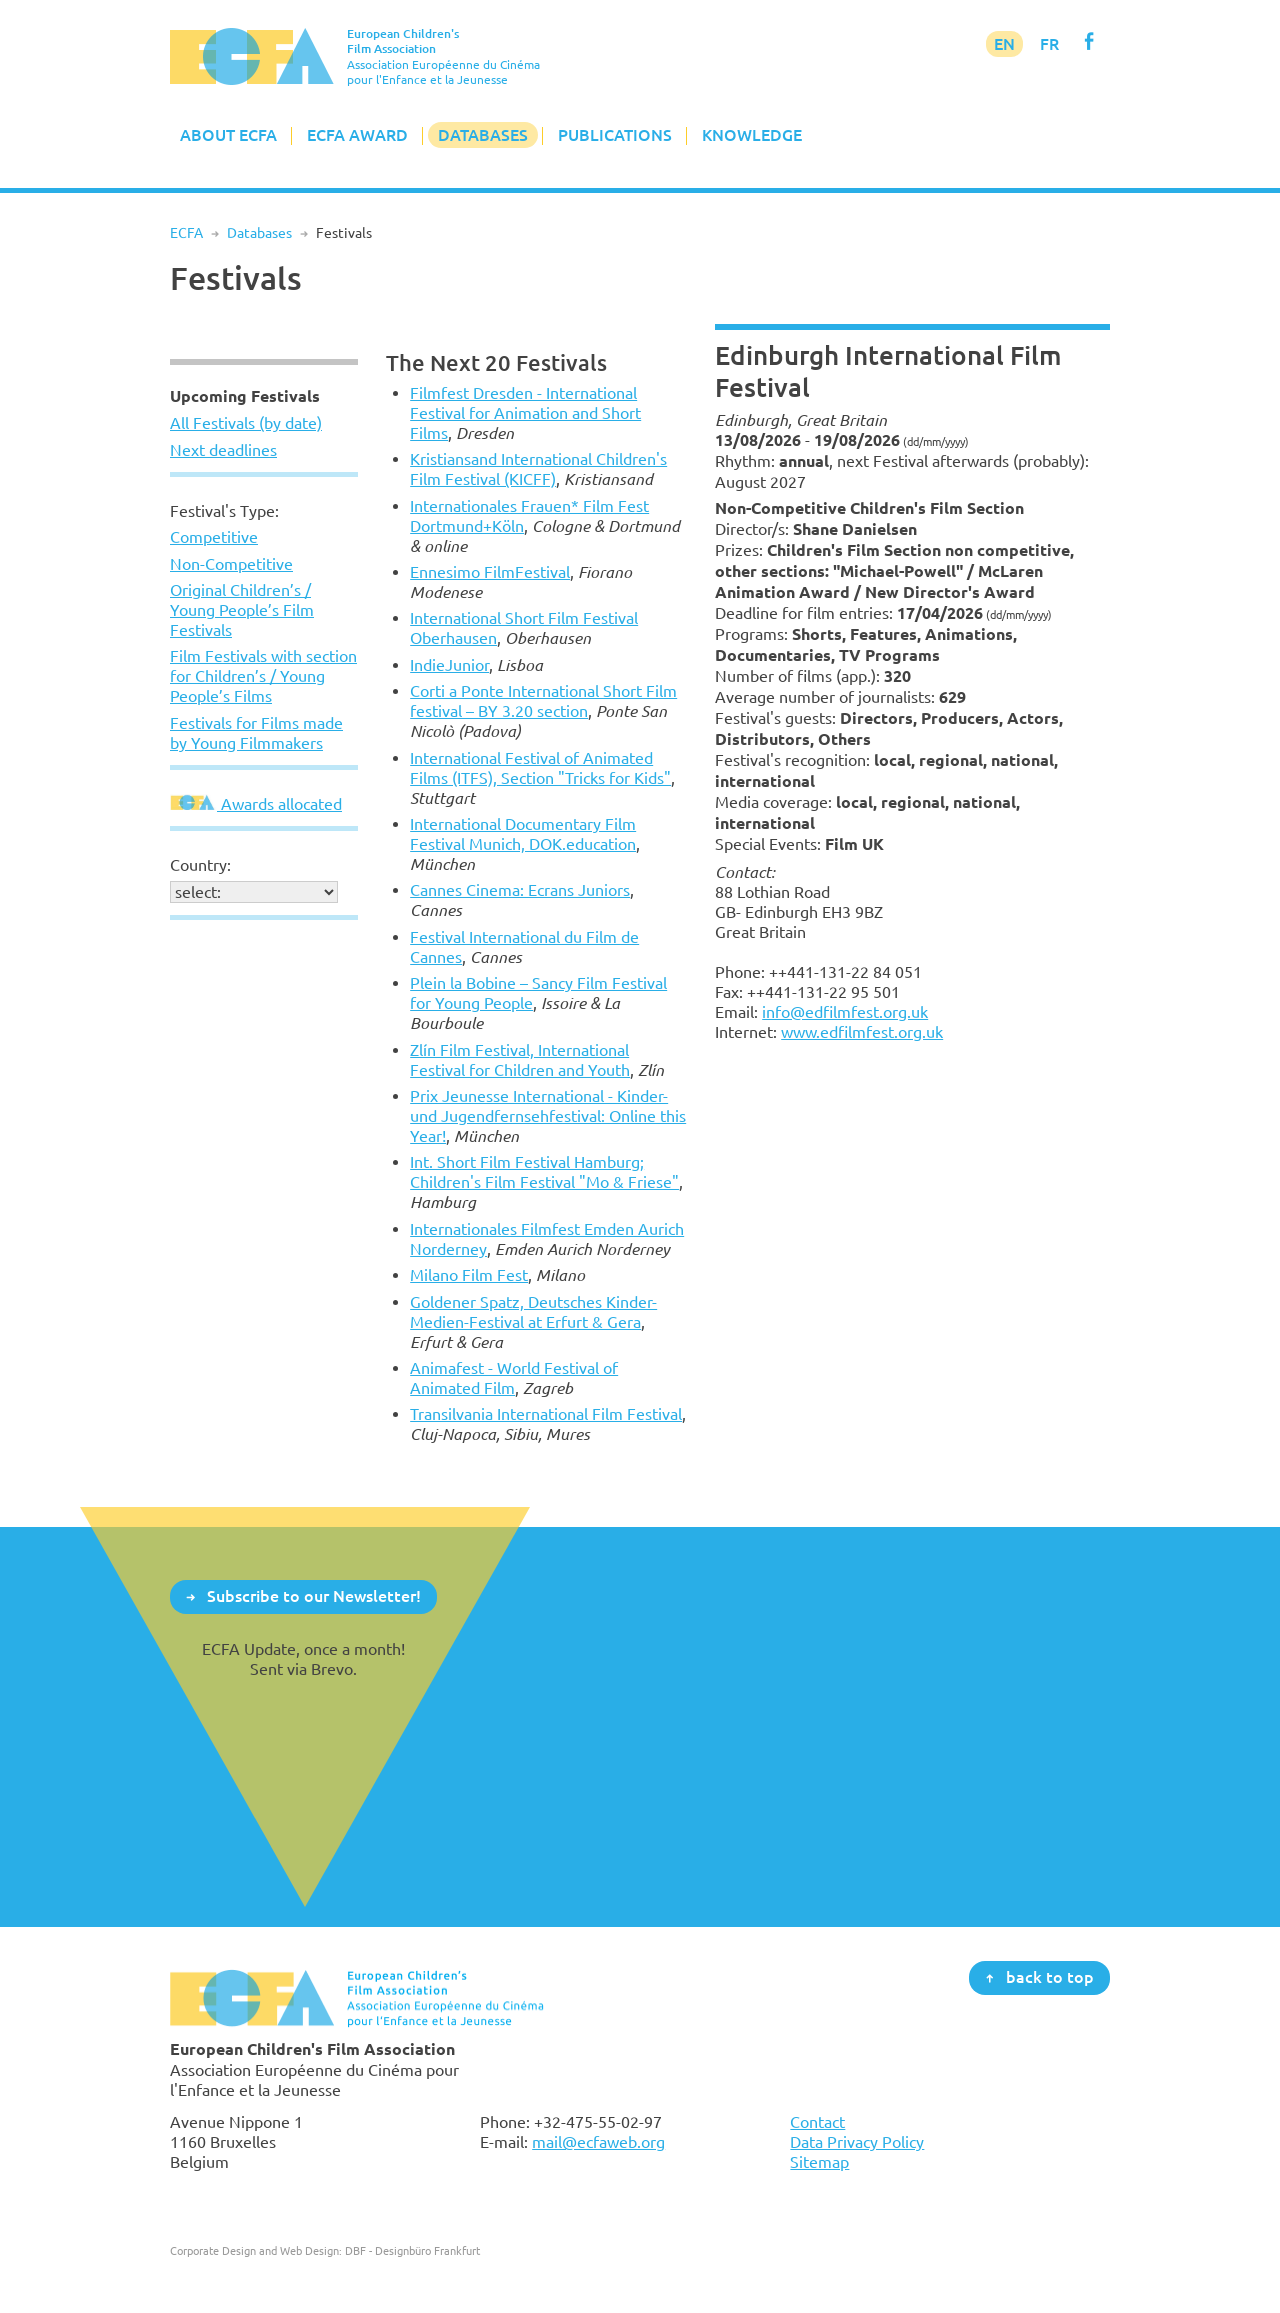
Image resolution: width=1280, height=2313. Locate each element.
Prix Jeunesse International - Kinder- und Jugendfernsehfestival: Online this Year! (548, 1116)
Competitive (214, 537)
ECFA (186, 233)
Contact (817, 2122)
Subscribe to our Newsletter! (314, 1596)
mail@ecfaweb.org (598, 2142)
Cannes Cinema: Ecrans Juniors (520, 890)
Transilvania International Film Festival (546, 1414)
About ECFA (228, 135)
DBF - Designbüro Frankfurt (412, 2250)
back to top (1050, 1977)
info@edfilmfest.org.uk (845, 1012)
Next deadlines (223, 450)
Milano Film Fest (469, 1275)
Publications (615, 135)
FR (1049, 44)
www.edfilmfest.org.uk (862, 1032)
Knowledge (752, 135)
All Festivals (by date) (246, 423)
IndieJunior (449, 665)
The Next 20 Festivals (496, 362)
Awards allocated (256, 804)
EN (1004, 44)
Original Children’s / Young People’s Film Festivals (242, 610)
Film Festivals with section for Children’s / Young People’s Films (263, 676)
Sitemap (819, 2162)
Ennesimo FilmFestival (490, 572)
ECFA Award (357, 135)
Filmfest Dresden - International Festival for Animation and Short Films (525, 413)
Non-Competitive (231, 564)
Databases (483, 135)
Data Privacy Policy (857, 2142)
